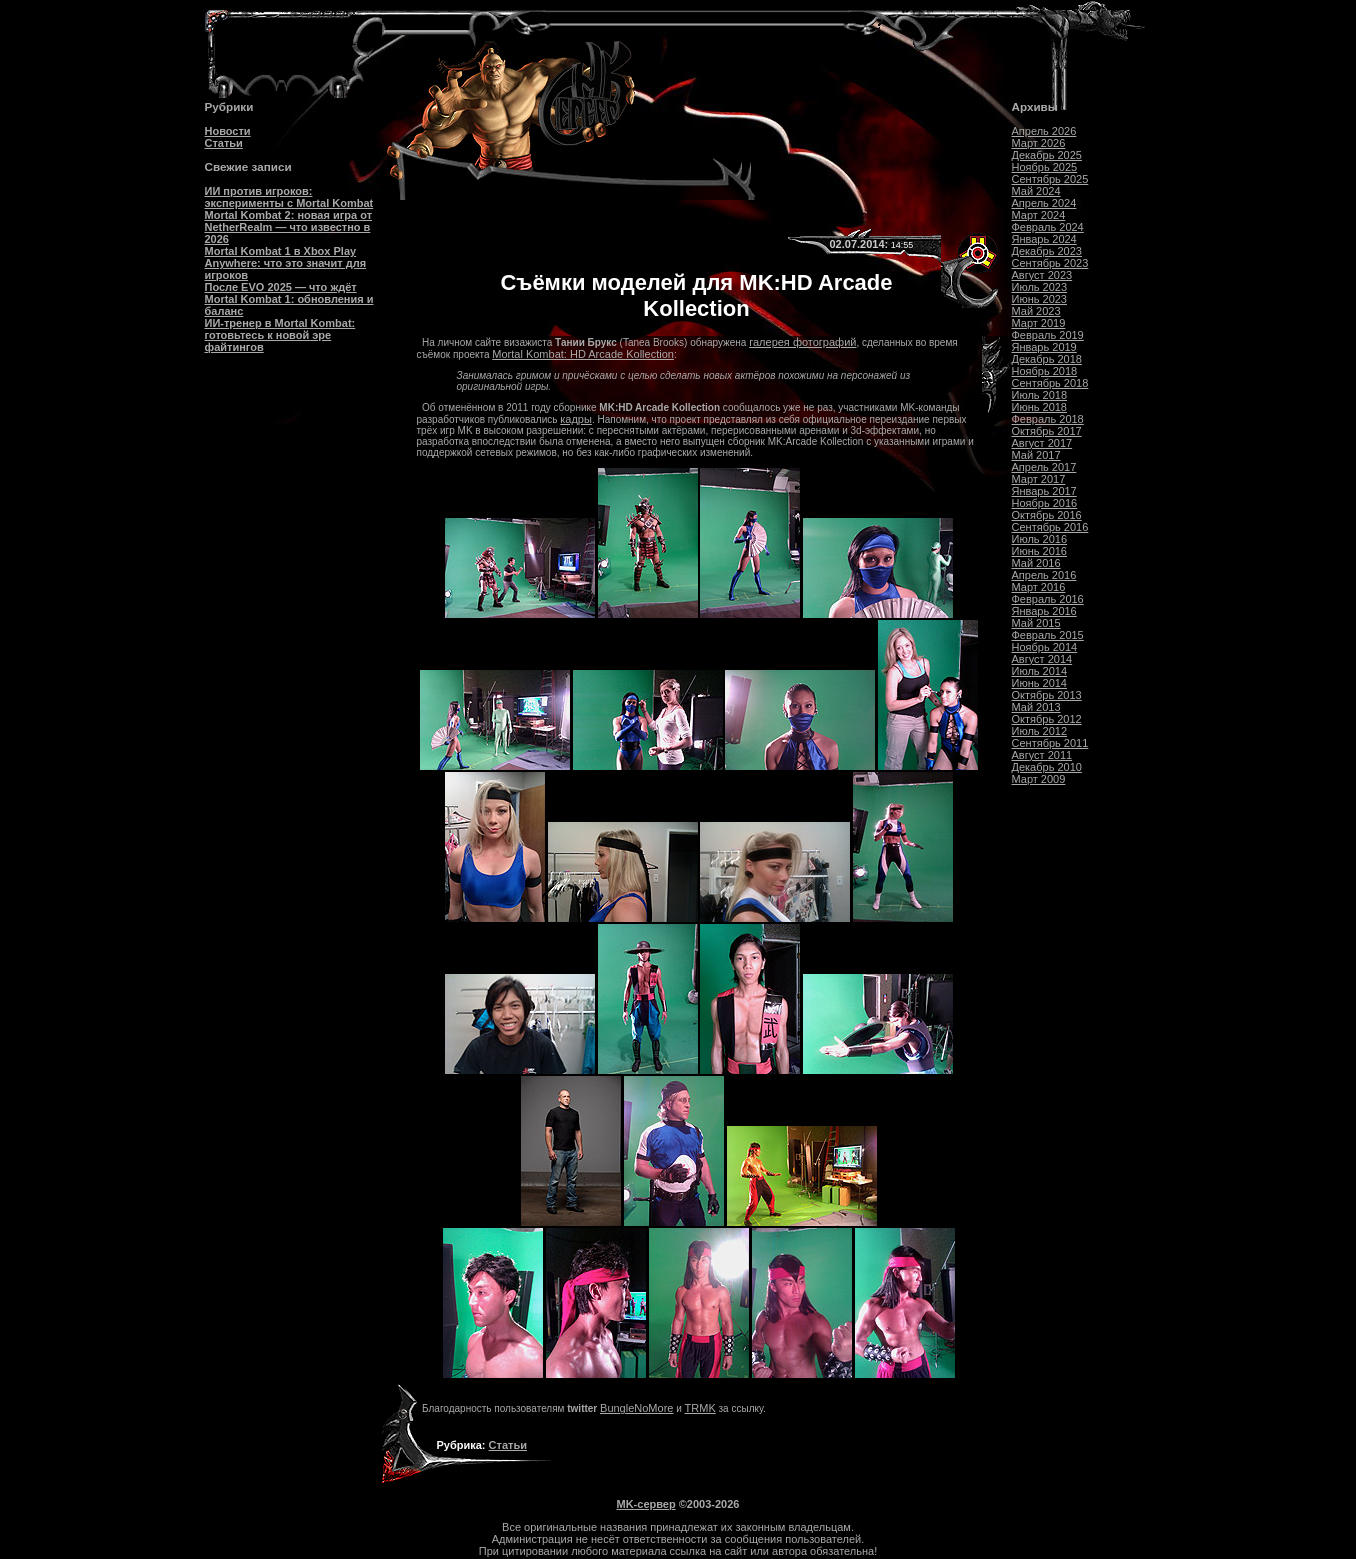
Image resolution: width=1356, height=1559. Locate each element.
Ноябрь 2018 (1045, 371)
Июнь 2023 (1040, 299)
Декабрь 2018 (1047, 359)
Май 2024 (1036, 191)
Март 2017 (1039, 479)
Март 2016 (1039, 587)
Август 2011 (1042, 755)
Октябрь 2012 (1047, 719)
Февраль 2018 (1048, 419)
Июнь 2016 (1040, 551)
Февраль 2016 (1048, 599)
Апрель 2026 (1044, 131)
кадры (576, 419)
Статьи (224, 143)
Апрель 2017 (1044, 467)
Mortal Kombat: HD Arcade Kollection (583, 354)
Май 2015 (1036, 623)
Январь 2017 (1044, 491)
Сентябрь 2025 (1050, 179)
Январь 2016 (1044, 611)
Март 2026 (1039, 143)
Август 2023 (1042, 275)
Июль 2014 (1040, 671)
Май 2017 (1036, 455)
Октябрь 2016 (1047, 515)
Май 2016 (1036, 563)
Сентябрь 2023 (1050, 263)
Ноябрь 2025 (1045, 167)
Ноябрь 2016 (1045, 503)
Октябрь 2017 (1047, 431)
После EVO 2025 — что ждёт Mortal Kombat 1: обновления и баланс (289, 299)
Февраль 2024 (1048, 227)
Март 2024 (1039, 215)
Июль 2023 (1040, 287)
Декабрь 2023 (1047, 251)
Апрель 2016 (1044, 575)
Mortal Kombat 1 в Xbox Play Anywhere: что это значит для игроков (286, 263)
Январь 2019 (1044, 347)
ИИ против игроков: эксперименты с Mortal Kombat (289, 197)
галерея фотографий (802, 342)
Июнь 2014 (1040, 683)
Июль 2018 (1040, 395)
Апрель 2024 (1044, 203)
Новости (228, 131)
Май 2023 (1036, 311)
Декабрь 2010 (1047, 767)
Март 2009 (1039, 779)
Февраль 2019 (1048, 335)
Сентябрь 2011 (1050, 743)
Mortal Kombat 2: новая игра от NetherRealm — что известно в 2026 (289, 227)
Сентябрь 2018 (1050, 383)
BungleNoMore (636, 1408)
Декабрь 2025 (1047, 155)
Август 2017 (1042, 443)
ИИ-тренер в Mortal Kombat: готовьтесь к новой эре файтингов (280, 335)
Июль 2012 (1040, 731)
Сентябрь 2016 (1050, 527)
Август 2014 (1042, 659)
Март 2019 (1039, 323)
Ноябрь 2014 (1045, 647)
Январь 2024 (1044, 239)
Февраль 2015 (1048, 635)
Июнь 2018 (1040, 407)
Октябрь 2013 (1047, 695)
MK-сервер (646, 1504)
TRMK (700, 1408)
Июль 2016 (1040, 539)
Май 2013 (1036, 707)
